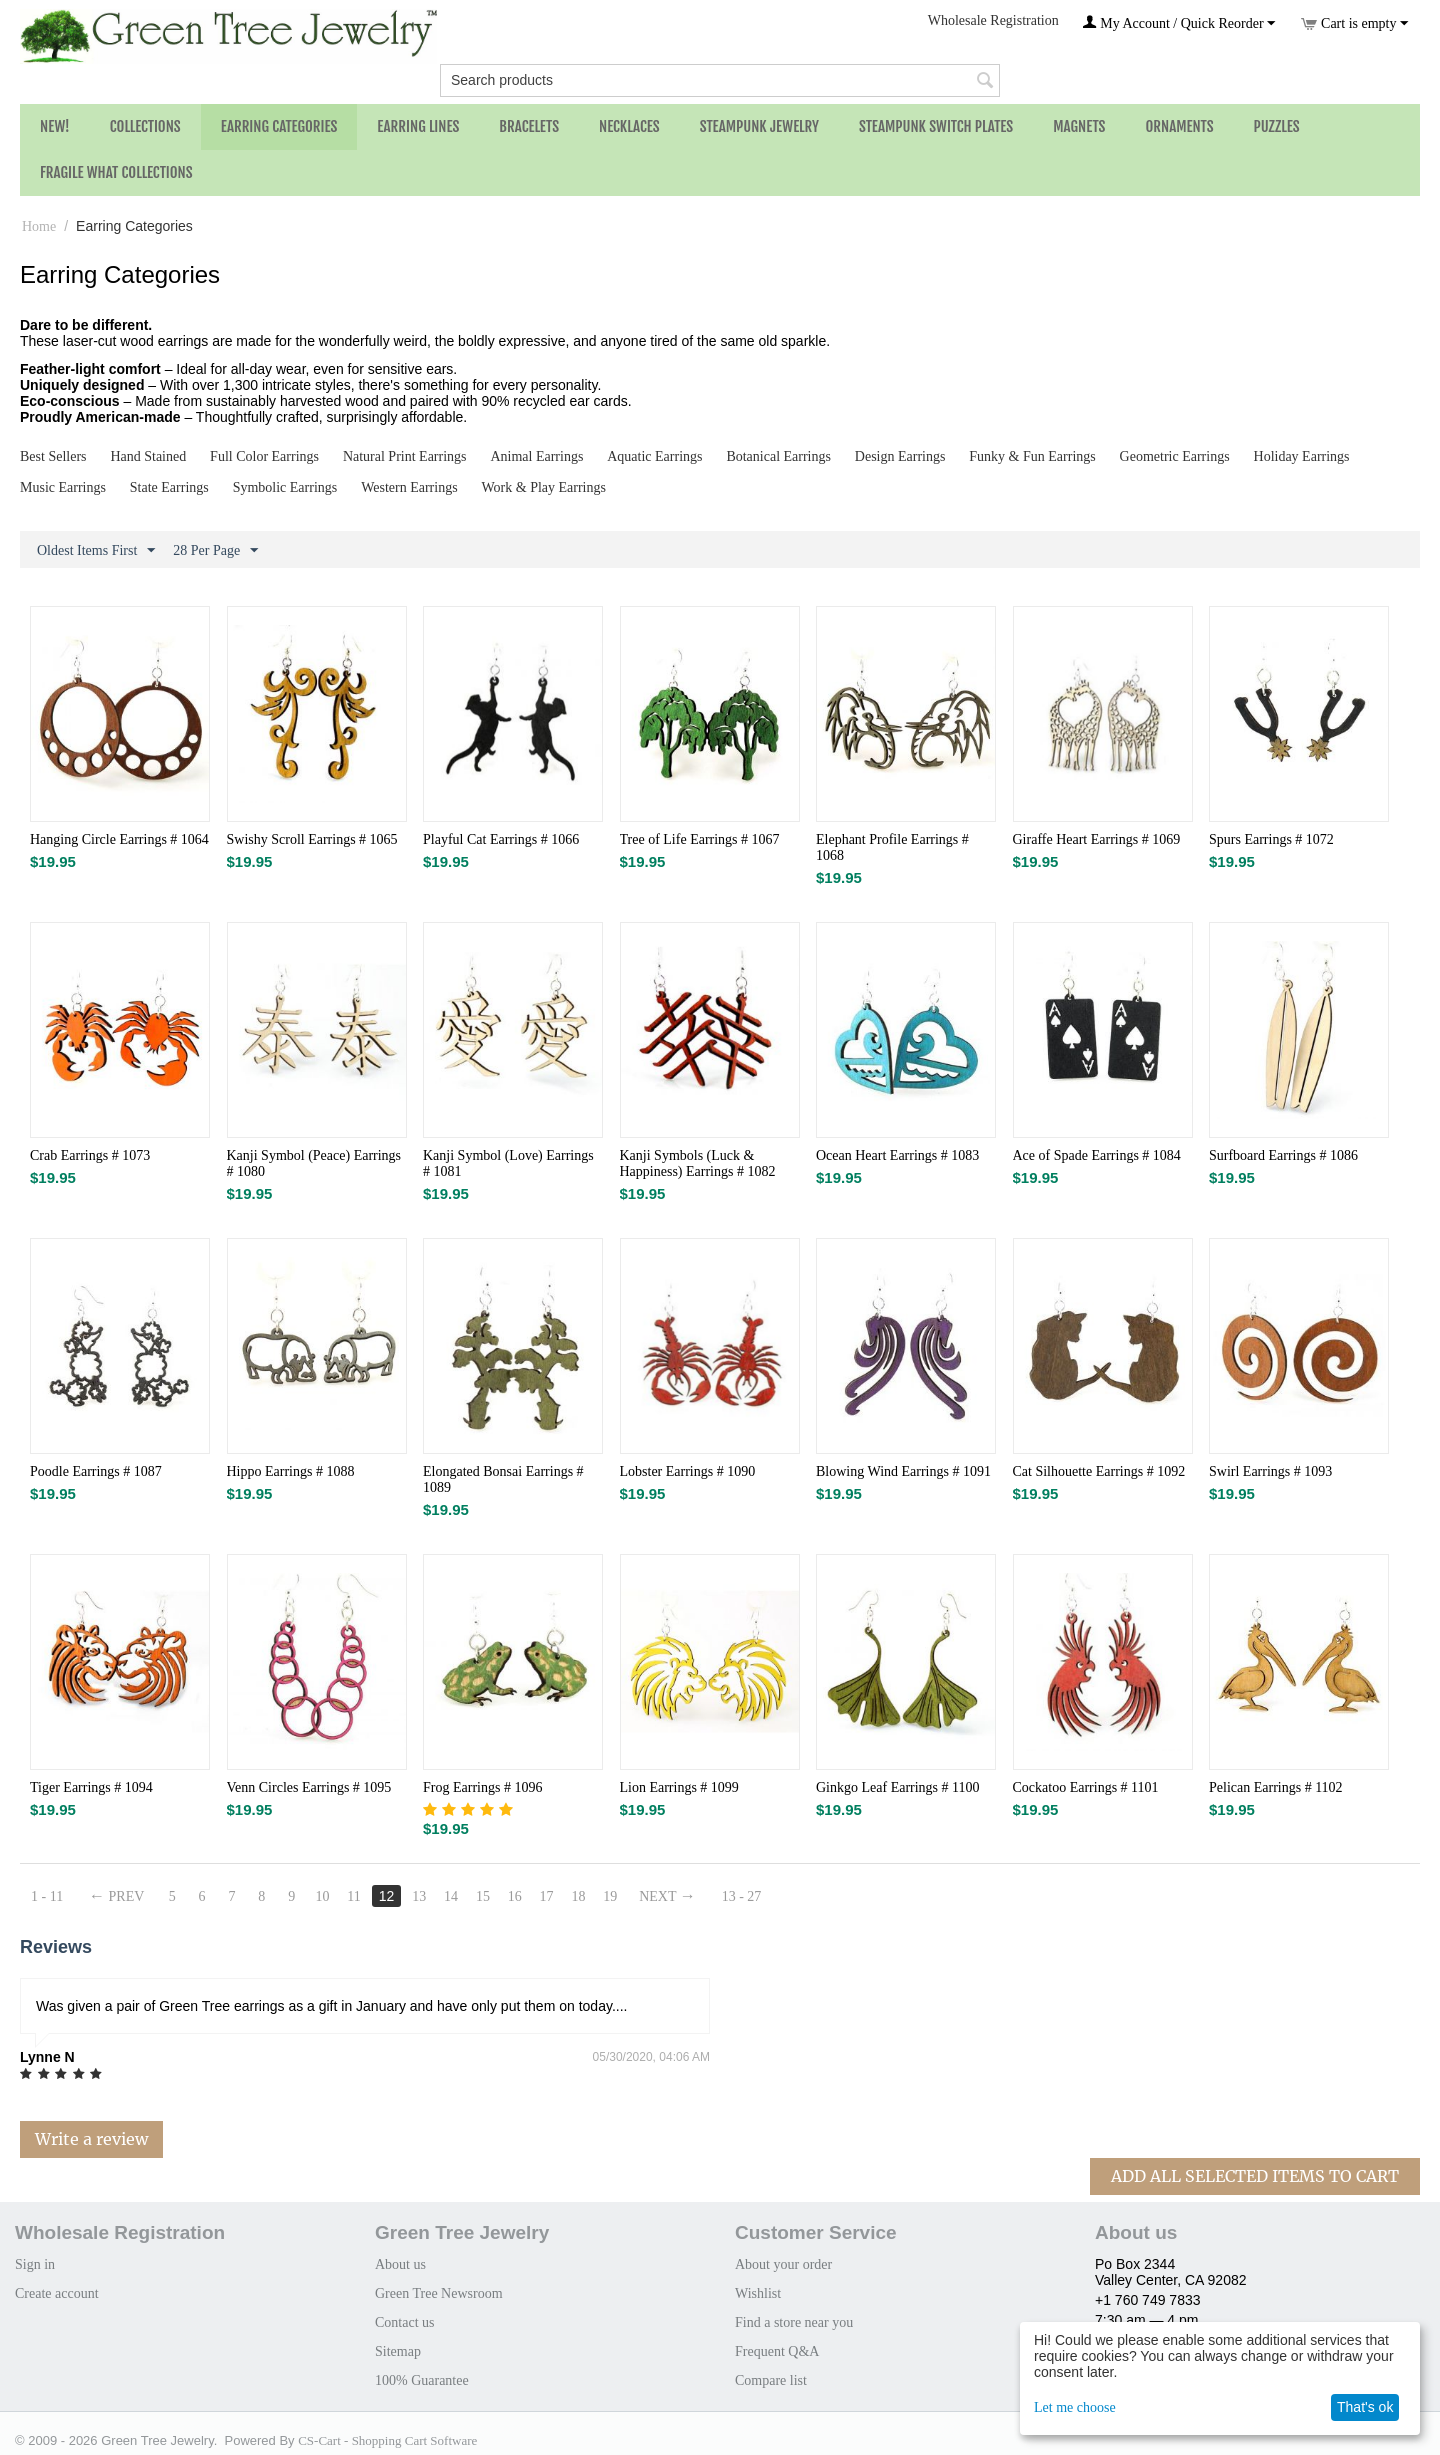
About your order (783, 2264)
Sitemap (398, 2351)
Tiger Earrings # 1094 (91, 1787)
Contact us (405, 2322)
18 (579, 1896)
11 (354, 1896)
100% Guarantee (422, 2380)
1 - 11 (47, 1896)
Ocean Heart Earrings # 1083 (897, 1155)
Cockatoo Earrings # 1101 (1086, 1787)
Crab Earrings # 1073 (90, 1155)
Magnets (1079, 126)
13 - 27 (742, 1896)
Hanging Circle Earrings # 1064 (119, 839)
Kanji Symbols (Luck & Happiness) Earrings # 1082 (698, 1163)
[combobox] (720, 80)
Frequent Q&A (777, 2351)
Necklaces (629, 126)
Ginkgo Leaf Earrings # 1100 (898, 1787)
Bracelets (529, 126)
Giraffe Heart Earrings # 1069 (1097, 839)
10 (323, 1896)
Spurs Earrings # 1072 (1271, 839)
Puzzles (1277, 126)
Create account (57, 2293)
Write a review (91, 2139)
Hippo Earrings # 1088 (291, 1471)
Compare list (771, 2380)
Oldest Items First (96, 551)
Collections (145, 126)
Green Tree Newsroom (439, 2293)
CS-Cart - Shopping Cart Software (387, 2440)
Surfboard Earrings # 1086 (1283, 1155)
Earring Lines (418, 126)
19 (611, 1896)
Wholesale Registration (993, 20)
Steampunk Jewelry (759, 126)
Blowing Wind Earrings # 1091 (903, 1471)
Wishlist (758, 2293)
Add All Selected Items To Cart (1255, 2176)
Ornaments (1179, 126)
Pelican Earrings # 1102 (1276, 1787)
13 (419, 1896)
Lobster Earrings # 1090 (688, 1471)
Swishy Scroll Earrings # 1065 (312, 839)
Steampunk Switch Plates (936, 126)
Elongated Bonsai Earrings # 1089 (503, 1479)
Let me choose (1075, 2407)
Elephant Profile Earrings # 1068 (892, 847)
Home (39, 226)
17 (547, 1896)
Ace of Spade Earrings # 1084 (1097, 1155)
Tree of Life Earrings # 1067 (700, 839)
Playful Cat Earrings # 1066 (501, 839)
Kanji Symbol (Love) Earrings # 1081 (508, 1163)
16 (515, 1896)
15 (483, 1896)
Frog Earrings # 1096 (482, 1787)
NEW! (55, 126)
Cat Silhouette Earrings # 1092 (1099, 1471)
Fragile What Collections (116, 172)
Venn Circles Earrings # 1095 (309, 1787)
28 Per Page (215, 551)
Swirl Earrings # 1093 (1270, 1471)
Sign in (35, 2264)
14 (451, 1896)
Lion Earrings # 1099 (679, 1787)
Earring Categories (279, 126)
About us (400, 2264)
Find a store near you (794, 2322)
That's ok (1365, 2407)
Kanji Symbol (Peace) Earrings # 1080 (314, 1163)
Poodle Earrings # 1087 (96, 1471)
